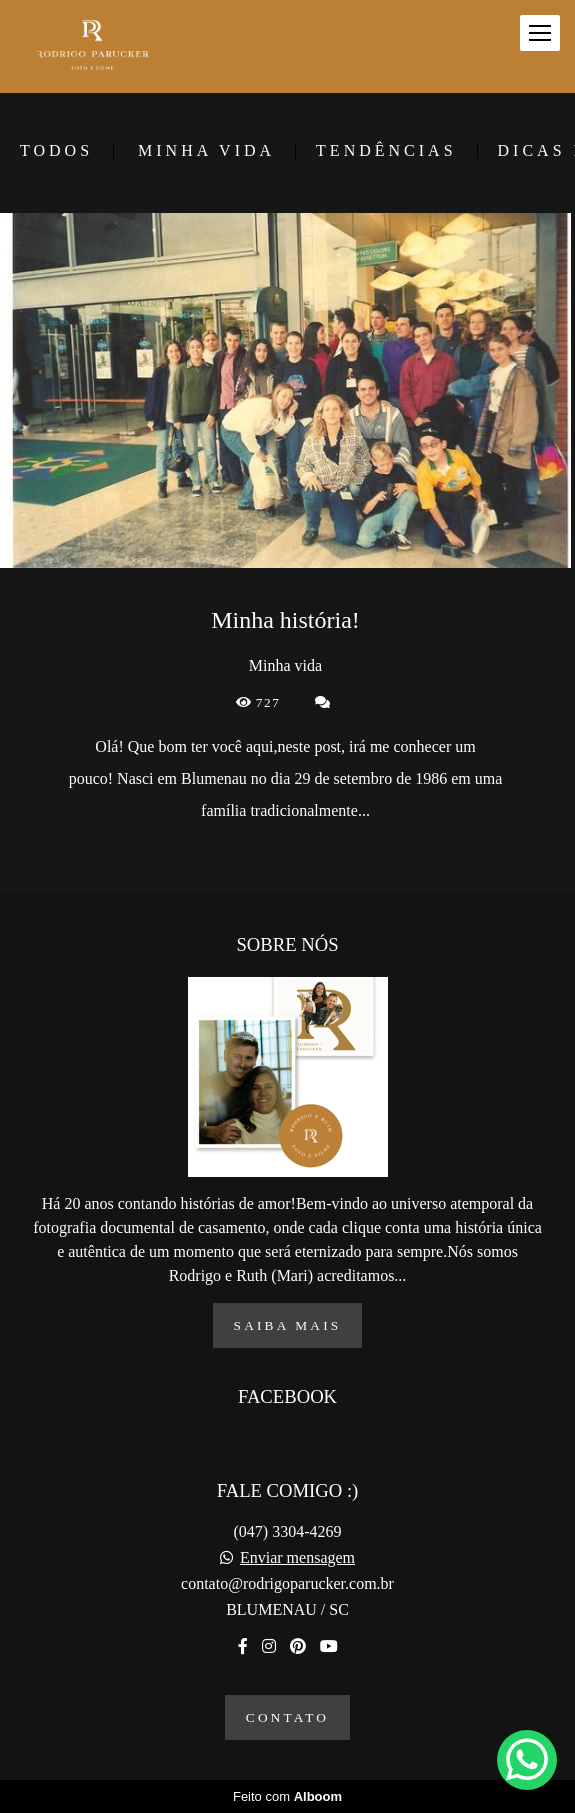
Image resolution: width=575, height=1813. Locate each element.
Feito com (287, 1796)
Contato (287, 1717)
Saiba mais (288, 1325)
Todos (56, 151)
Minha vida (206, 151)
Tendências (386, 151)
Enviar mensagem (297, 1558)
